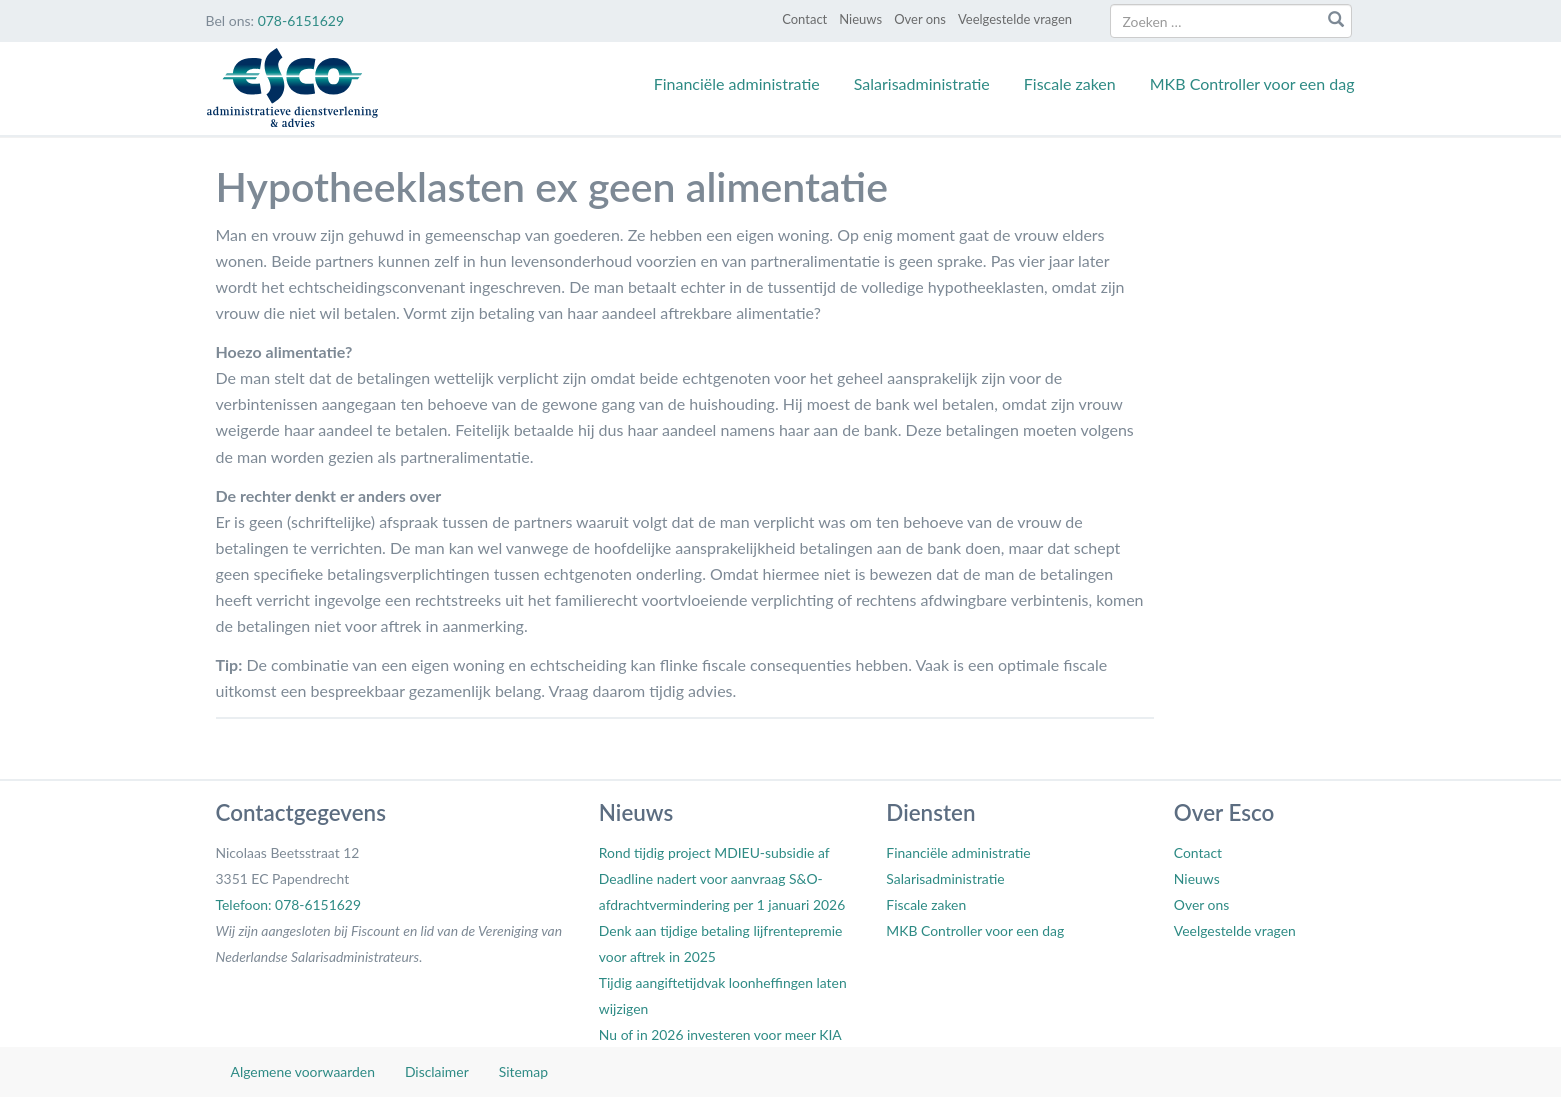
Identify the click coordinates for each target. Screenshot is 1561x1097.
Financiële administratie (737, 83)
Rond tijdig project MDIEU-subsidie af (714, 852)
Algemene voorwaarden (303, 1071)
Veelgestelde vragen (1015, 19)
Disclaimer (437, 1071)
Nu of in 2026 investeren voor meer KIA (720, 1034)
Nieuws (860, 19)
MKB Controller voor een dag (1252, 83)
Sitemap (523, 1071)
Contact (804, 19)
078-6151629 (301, 20)
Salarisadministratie (922, 83)
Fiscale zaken (1070, 83)
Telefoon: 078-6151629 (288, 904)
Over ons (920, 19)
